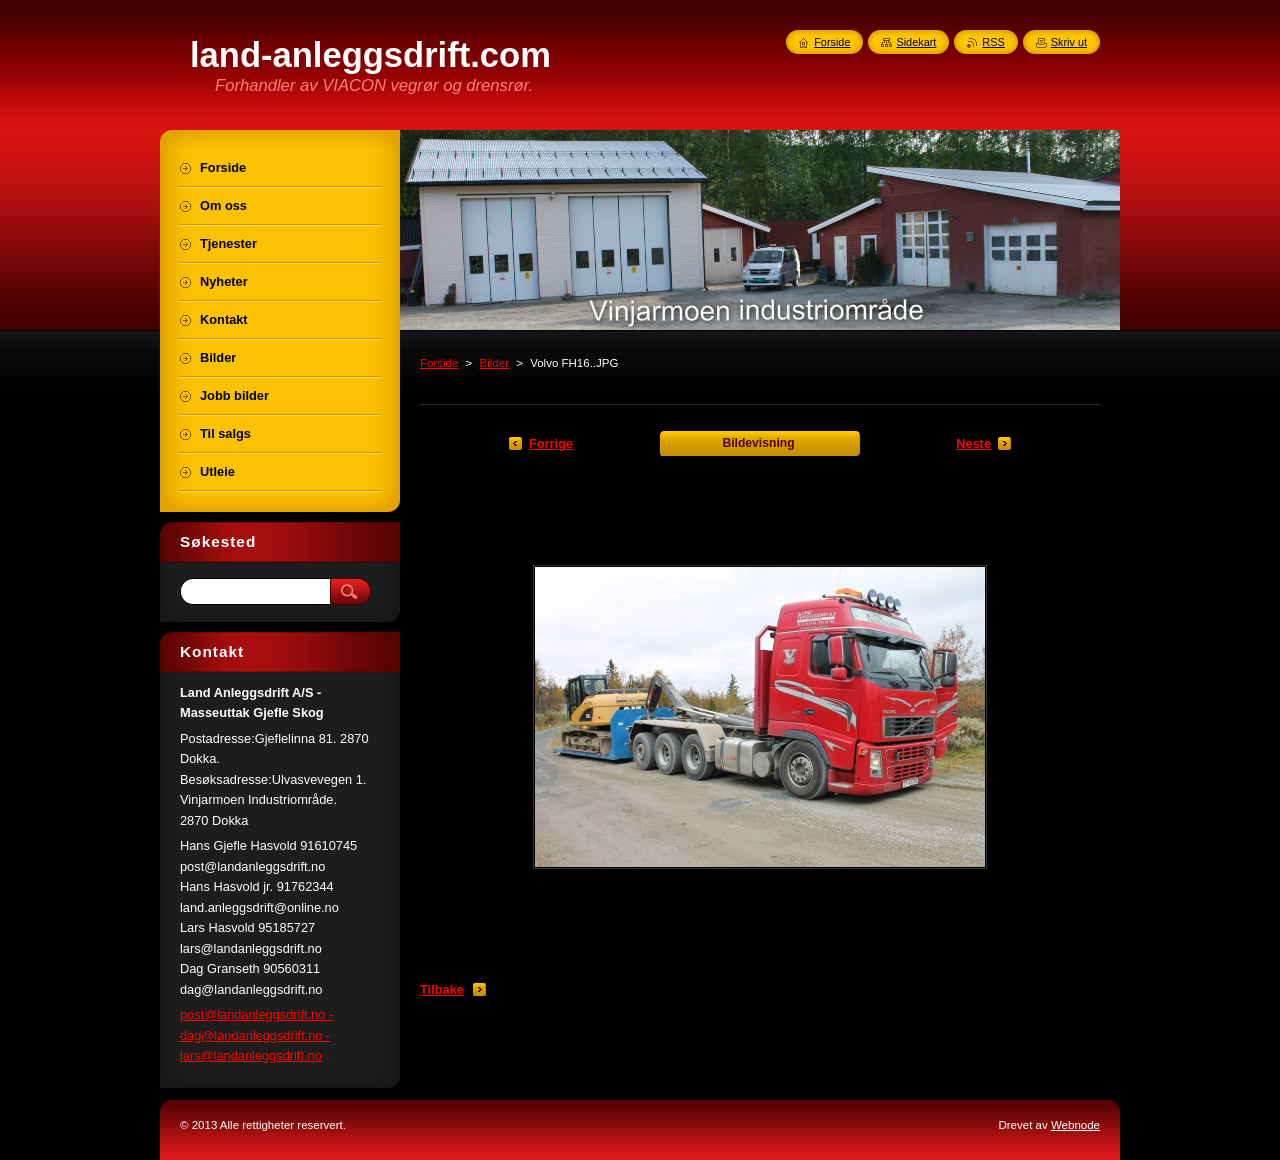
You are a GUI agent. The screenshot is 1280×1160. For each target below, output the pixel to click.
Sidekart (916, 42)
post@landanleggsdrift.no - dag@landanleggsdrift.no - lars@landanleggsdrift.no (256, 1035)
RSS (993, 42)
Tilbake (442, 989)
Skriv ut (1069, 42)
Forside (439, 363)
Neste (973, 443)
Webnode (1075, 1125)
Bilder (494, 363)
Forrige (551, 443)
